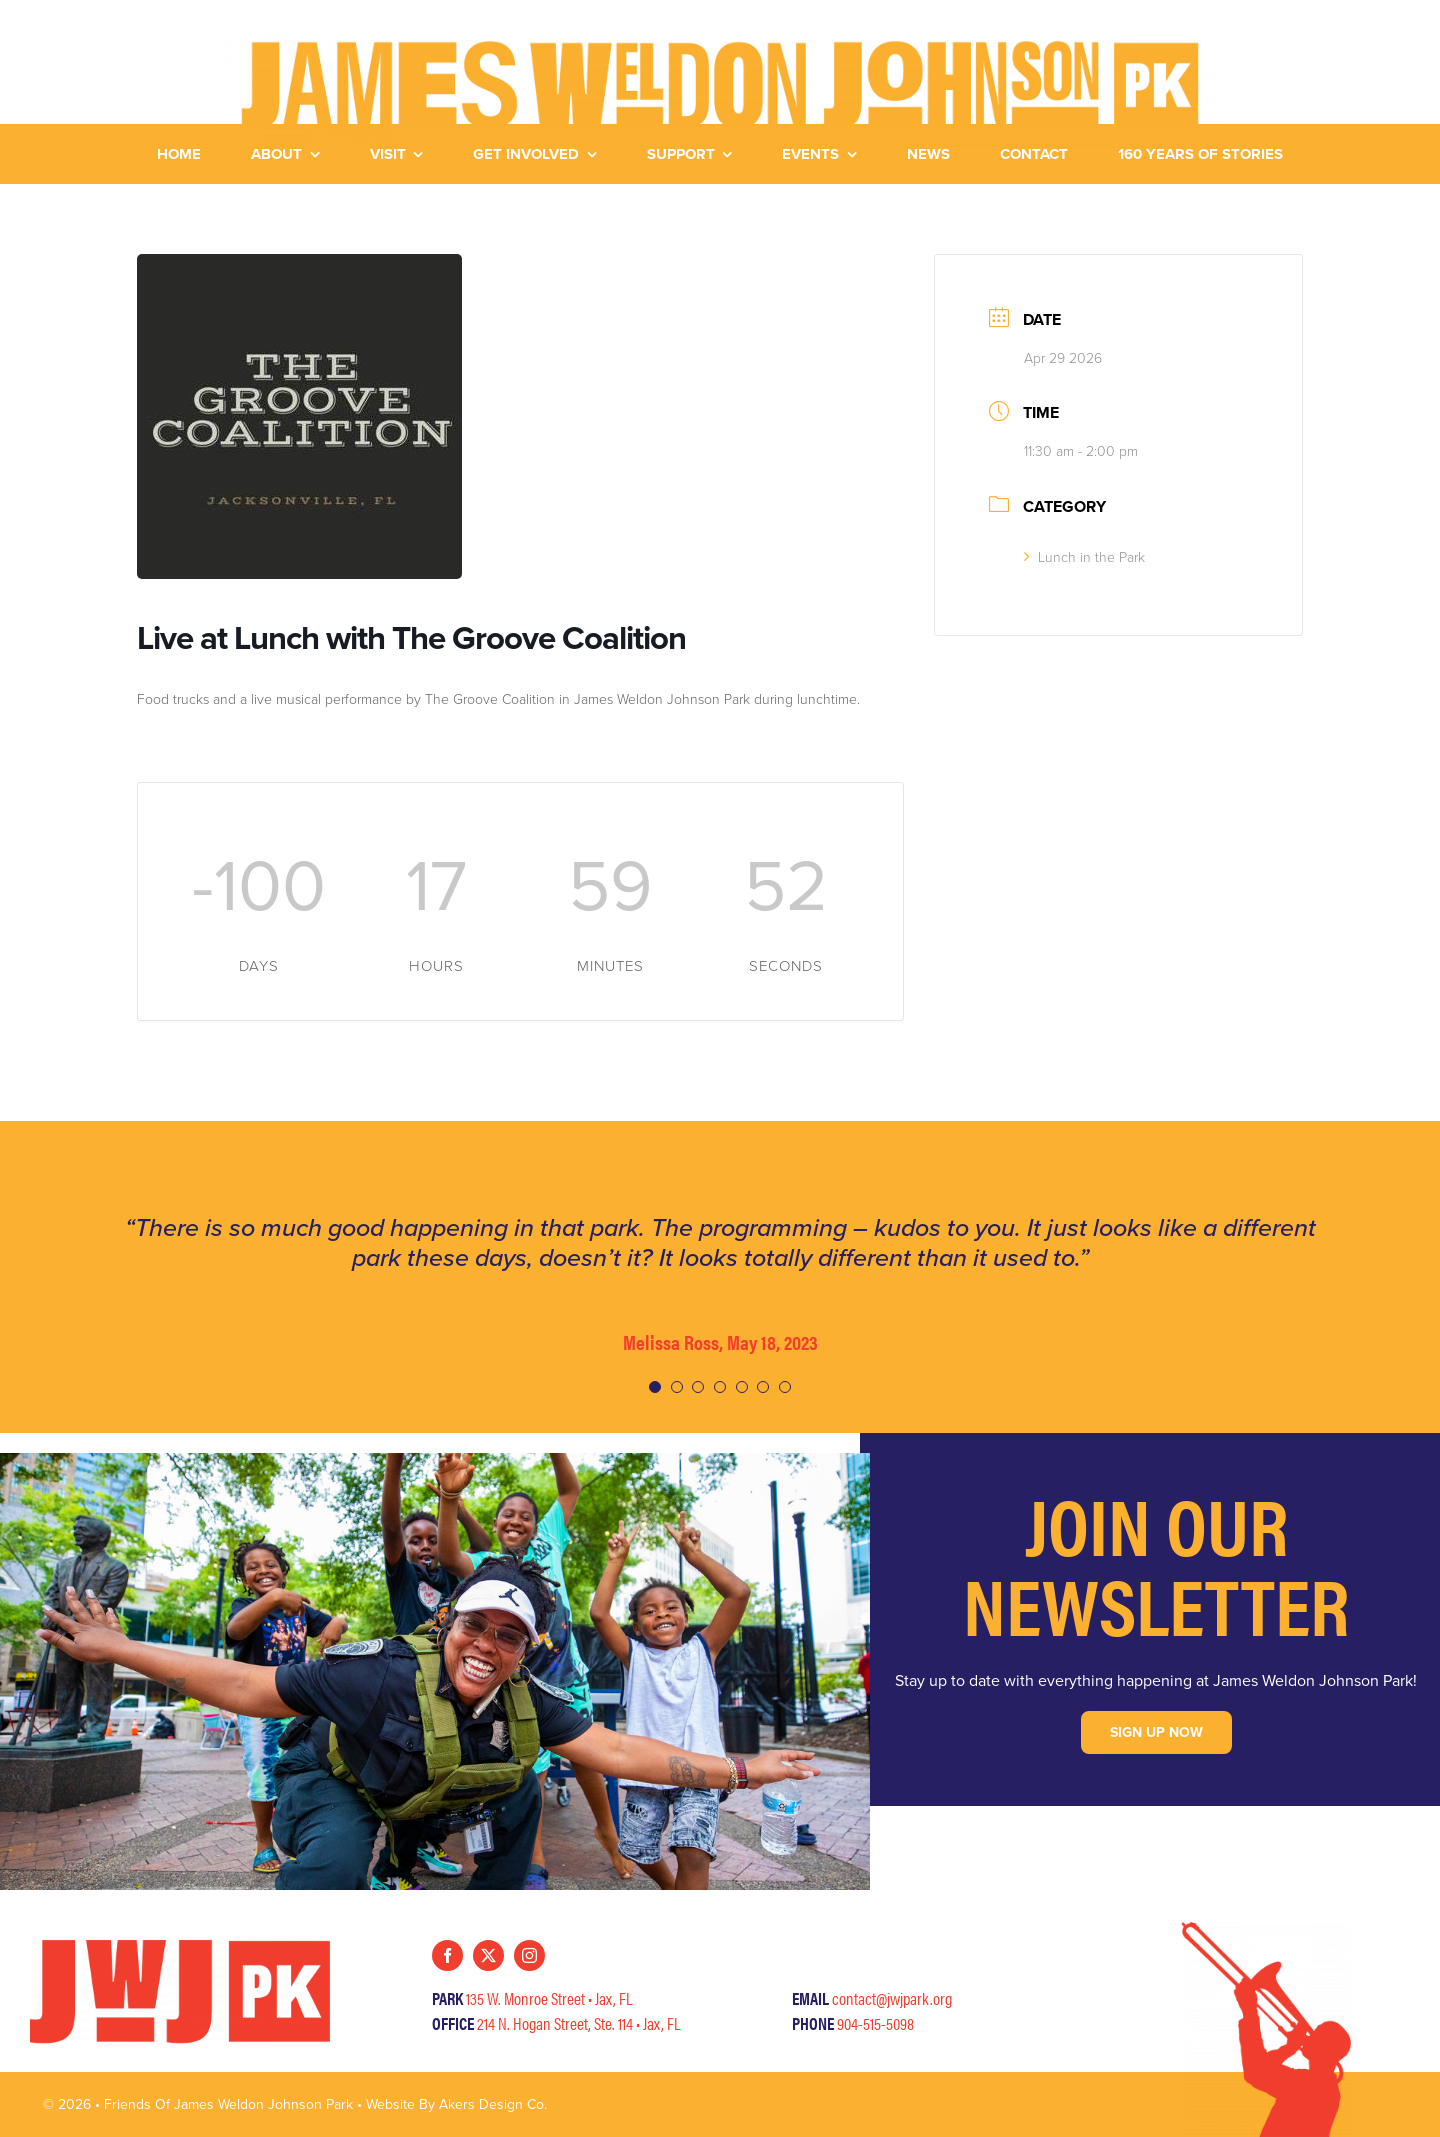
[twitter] (488, 1955)
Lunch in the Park (1084, 557)
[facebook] (447, 1955)
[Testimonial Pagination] (655, 1387)
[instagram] (529, 1955)
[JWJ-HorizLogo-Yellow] (720, 27)
